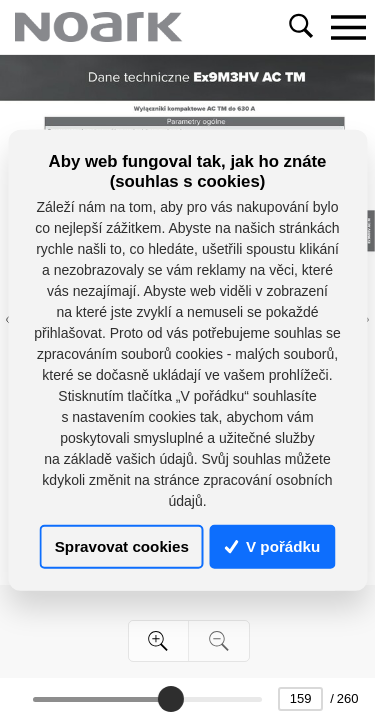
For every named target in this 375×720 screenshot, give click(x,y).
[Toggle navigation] (348, 27)
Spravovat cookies (122, 546)
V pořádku (273, 546)
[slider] (170, 699)
